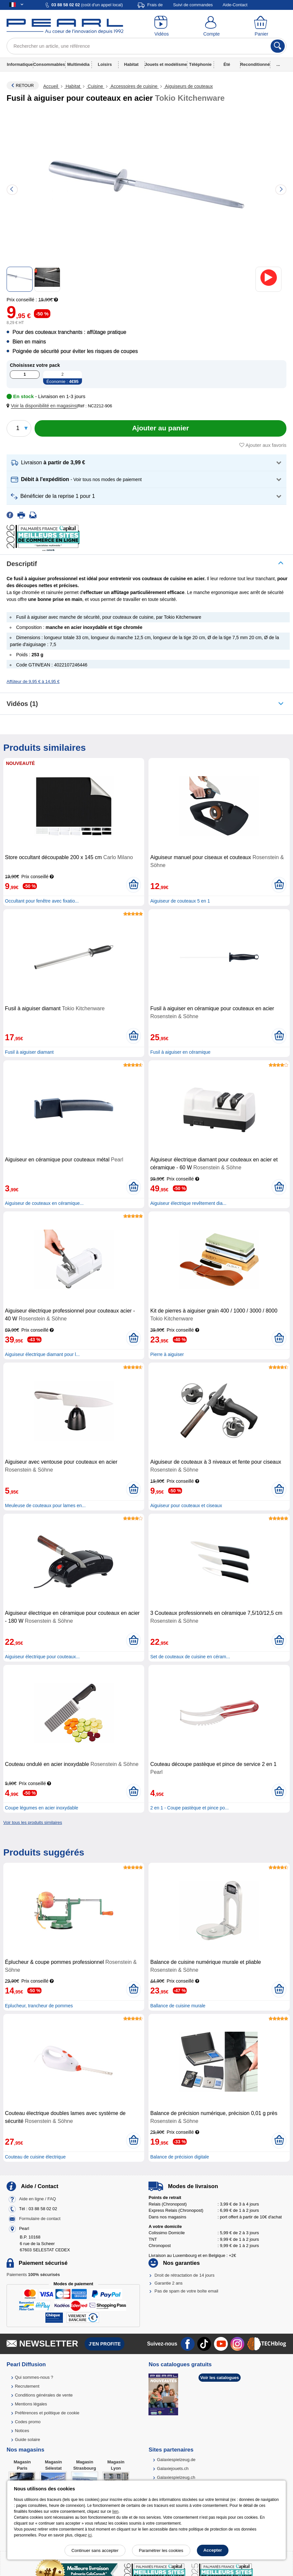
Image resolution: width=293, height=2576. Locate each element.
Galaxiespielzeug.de (176, 2459)
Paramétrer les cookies (161, 2550)
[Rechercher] (278, 46)
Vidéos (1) (22, 703)
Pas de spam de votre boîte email (186, 2291)
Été (227, 64)
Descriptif (22, 563)
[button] (42, 405)
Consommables (49, 64)
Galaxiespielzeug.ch (176, 2477)
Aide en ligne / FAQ (37, 2199)
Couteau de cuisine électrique (35, 2156)
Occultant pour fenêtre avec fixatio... (42, 901)
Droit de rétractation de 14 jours (184, 2275)
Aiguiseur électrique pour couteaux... (42, 1656)
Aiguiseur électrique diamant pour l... (42, 1354)
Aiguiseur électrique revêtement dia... (188, 1203)
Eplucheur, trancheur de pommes (39, 2005)
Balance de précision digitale (179, 2156)
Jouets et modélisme (166, 64)
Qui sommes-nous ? (34, 2377)
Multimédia (78, 64)
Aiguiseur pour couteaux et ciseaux (186, 1505)
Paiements (33, 2274)
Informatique (20, 64)
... (278, 64)
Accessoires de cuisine (134, 86)
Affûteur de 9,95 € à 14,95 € (33, 681)
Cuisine (95, 86)
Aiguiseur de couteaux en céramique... (44, 1203)
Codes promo (27, 2421)
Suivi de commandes (193, 4)
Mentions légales (31, 2403)
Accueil (51, 86)
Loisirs (105, 64)
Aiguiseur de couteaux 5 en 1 (180, 901)
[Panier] (261, 26)
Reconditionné (255, 64)
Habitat (131, 64)
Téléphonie (200, 64)
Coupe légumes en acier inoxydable (41, 1807)
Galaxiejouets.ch (173, 2468)
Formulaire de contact (40, 2218)
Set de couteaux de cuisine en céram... (190, 1656)
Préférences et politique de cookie (47, 2412)
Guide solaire (27, 2439)
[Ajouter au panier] (160, 428)
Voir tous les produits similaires (32, 1822)
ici (90, 2535)
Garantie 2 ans (168, 2283)
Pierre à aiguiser (167, 1354)
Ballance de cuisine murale (177, 2005)
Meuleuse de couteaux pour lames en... (45, 1505)
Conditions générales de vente (44, 2395)
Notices (22, 2430)
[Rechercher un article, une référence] (146, 46)
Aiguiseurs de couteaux (188, 86)
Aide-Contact (235, 4)
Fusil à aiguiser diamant (29, 1052)
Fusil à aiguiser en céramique (180, 1052)
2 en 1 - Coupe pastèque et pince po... (189, 1807)
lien (115, 2511)
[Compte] (212, 26)
